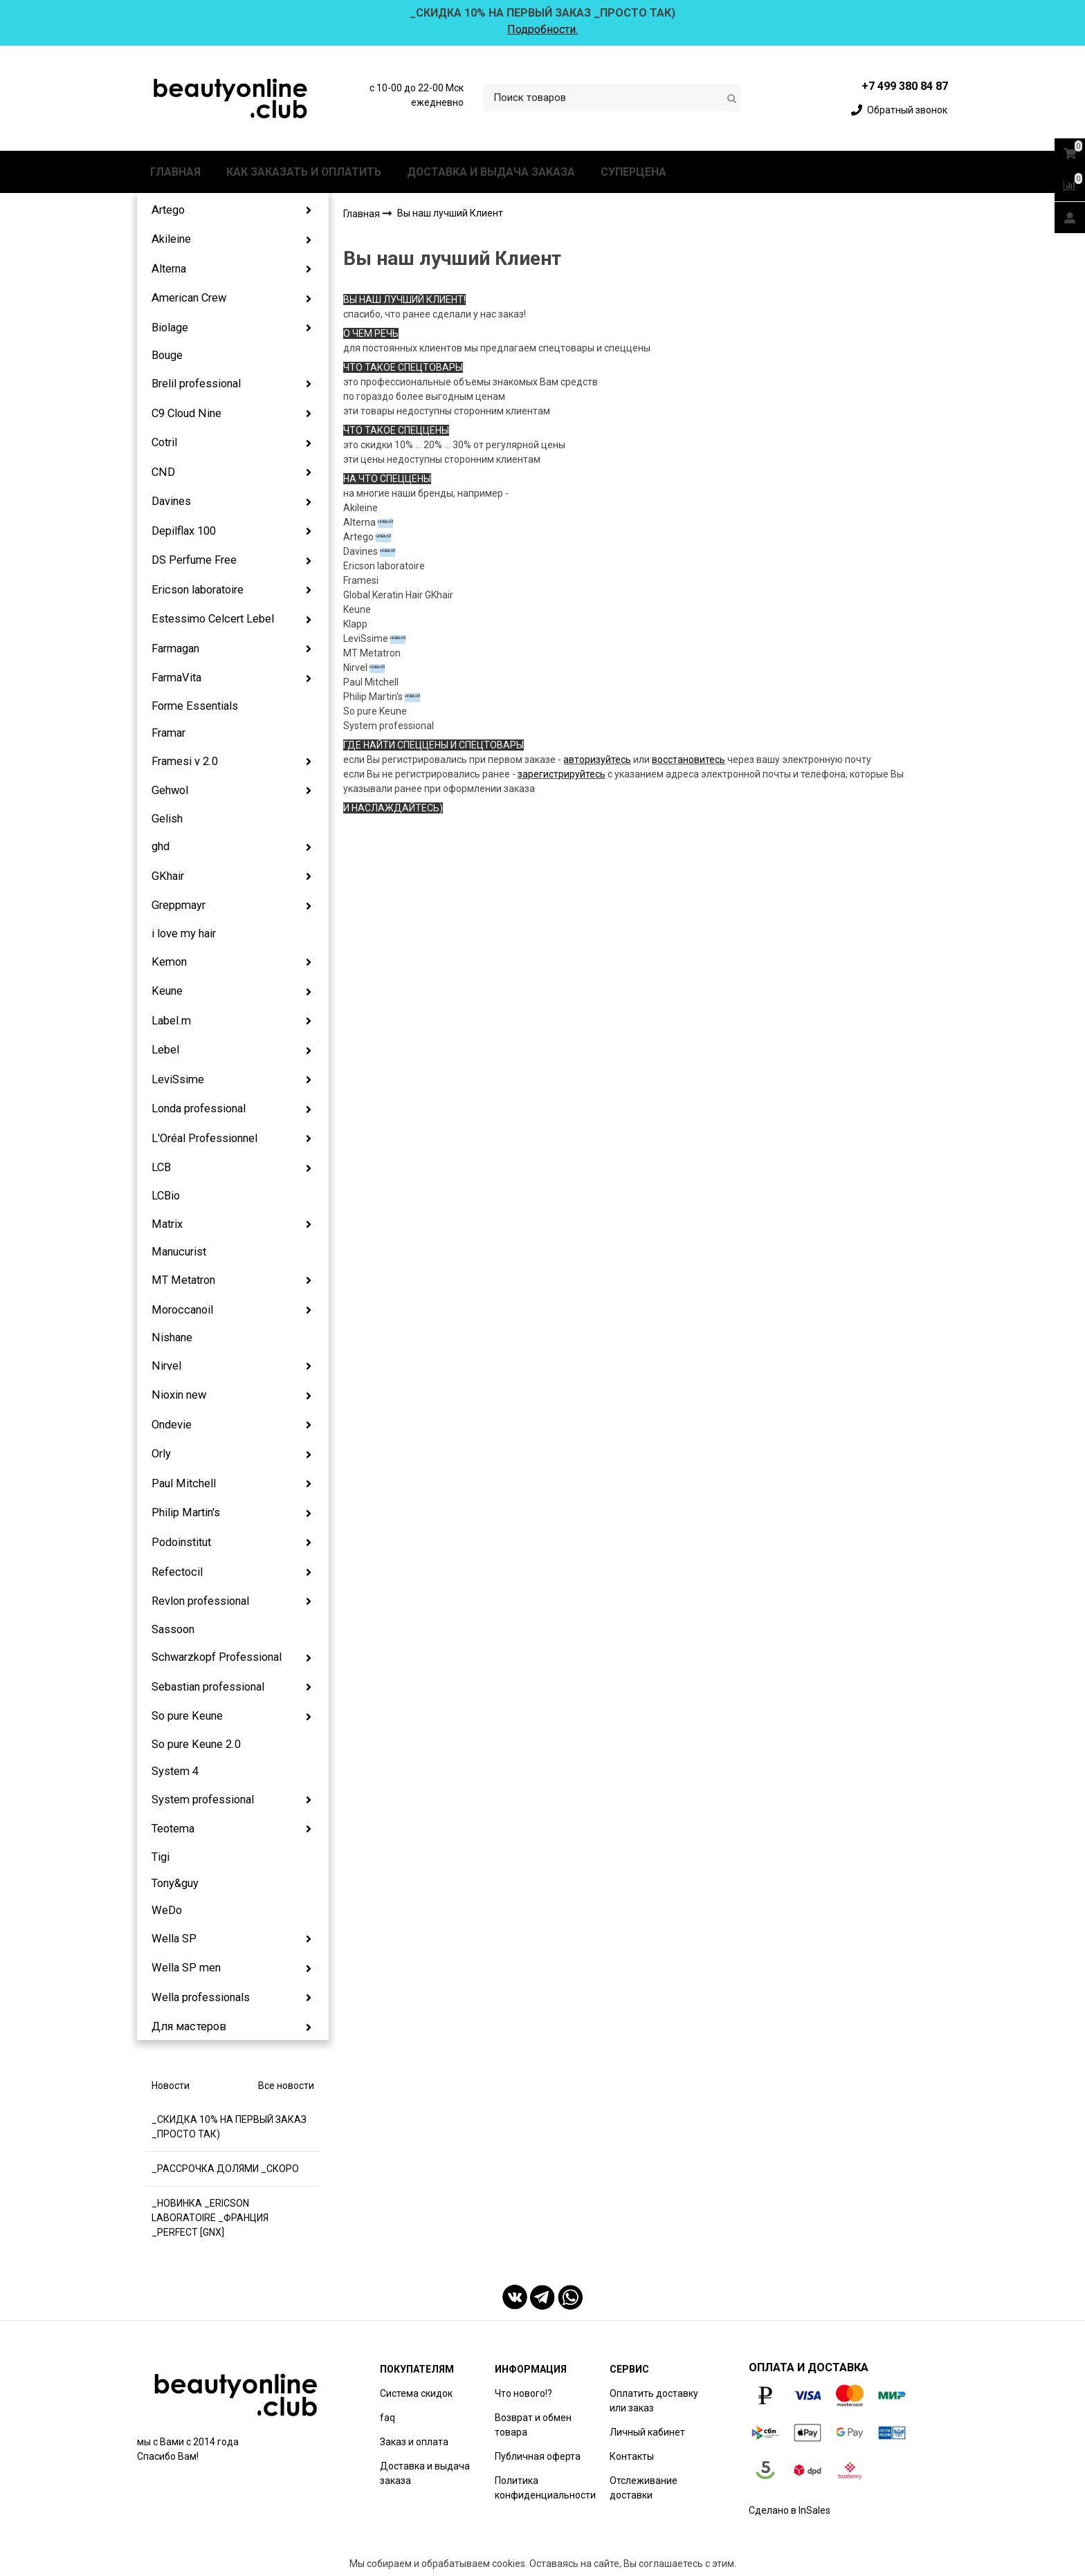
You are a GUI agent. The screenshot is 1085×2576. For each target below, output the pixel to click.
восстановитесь (688, 759)
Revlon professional (200, 1601)
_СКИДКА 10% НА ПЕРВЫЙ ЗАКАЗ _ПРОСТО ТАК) (229, 2127)
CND (163, 472)
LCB (161, 1167)
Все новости (286, 2085)
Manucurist (179, 1251)
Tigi (161, 1857)
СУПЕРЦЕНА (633, 171)
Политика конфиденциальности (545, 2488)
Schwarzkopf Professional (217, 1657)
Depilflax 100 (184, 530)
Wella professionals (201, 1997)
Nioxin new (179, 1394)
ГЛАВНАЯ (175, 171)
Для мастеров (189, 2026)
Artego (168, 210)
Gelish (167, 818)
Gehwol (170, 790)
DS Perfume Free (194, 560)
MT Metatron (183, 1280)
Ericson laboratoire (198, 589)
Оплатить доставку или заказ (654, 2400)
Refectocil (177, 1572)
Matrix (167, 1224)
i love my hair (184, 933)
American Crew (189, 297)
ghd (161, 846)
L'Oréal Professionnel (204, 1138)
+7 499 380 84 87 (904, 86)
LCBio (166, 1195)
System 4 (175, 1771)
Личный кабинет (647, 2432)
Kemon (169, 961)
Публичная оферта (538, 2456)
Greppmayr (179, 905)
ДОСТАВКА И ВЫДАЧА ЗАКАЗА (491, 171)
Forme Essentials (195, 705)
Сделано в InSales (789, 2510)
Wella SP (174, 1938)
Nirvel (166, 1365)
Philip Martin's (186, 1512)
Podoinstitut (181, 1542)
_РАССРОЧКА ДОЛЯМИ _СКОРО (225, 2168)
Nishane (172, 1337)
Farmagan (175, 648)
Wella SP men (186, 1967)
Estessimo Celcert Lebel (213, 618)
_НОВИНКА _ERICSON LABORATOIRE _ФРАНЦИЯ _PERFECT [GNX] (210, 2218)
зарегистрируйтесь (561, 774)
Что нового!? (523, 2393)
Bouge (167, 355)
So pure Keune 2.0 (196, 1744)
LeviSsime (178, 1079)
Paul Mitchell (184, 1483)
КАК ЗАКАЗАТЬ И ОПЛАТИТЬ (303, 171)
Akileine (171, 239)
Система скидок (416, 2393)
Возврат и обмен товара (533, 2425)
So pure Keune (187, 1715)
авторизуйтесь (597, 759)
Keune (167, 990)
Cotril (164, 442)
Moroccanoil (182, 1309)
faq (387, 2417)
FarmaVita (176, 677)
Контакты (632, 2456)
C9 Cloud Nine (186, 413)
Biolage (170, 327)
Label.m (171, 1020)
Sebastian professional (208, 1686)
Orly (161, 1453)
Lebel (165, 1049)
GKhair (168, 876)
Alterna (169, 268)
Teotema (173, 1828)
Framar (168, 732)
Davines (171, 501)
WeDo (167, 1910)
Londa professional (199, 1108)
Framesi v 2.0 (185, 761)
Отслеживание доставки (643, 2488)
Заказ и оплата (414, 2441)
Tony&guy (175, 1883)
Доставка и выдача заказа (425, 2473)
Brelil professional (196, 383)
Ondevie (172, 1424)
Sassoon (173, 1629)
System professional (203, 1799)
